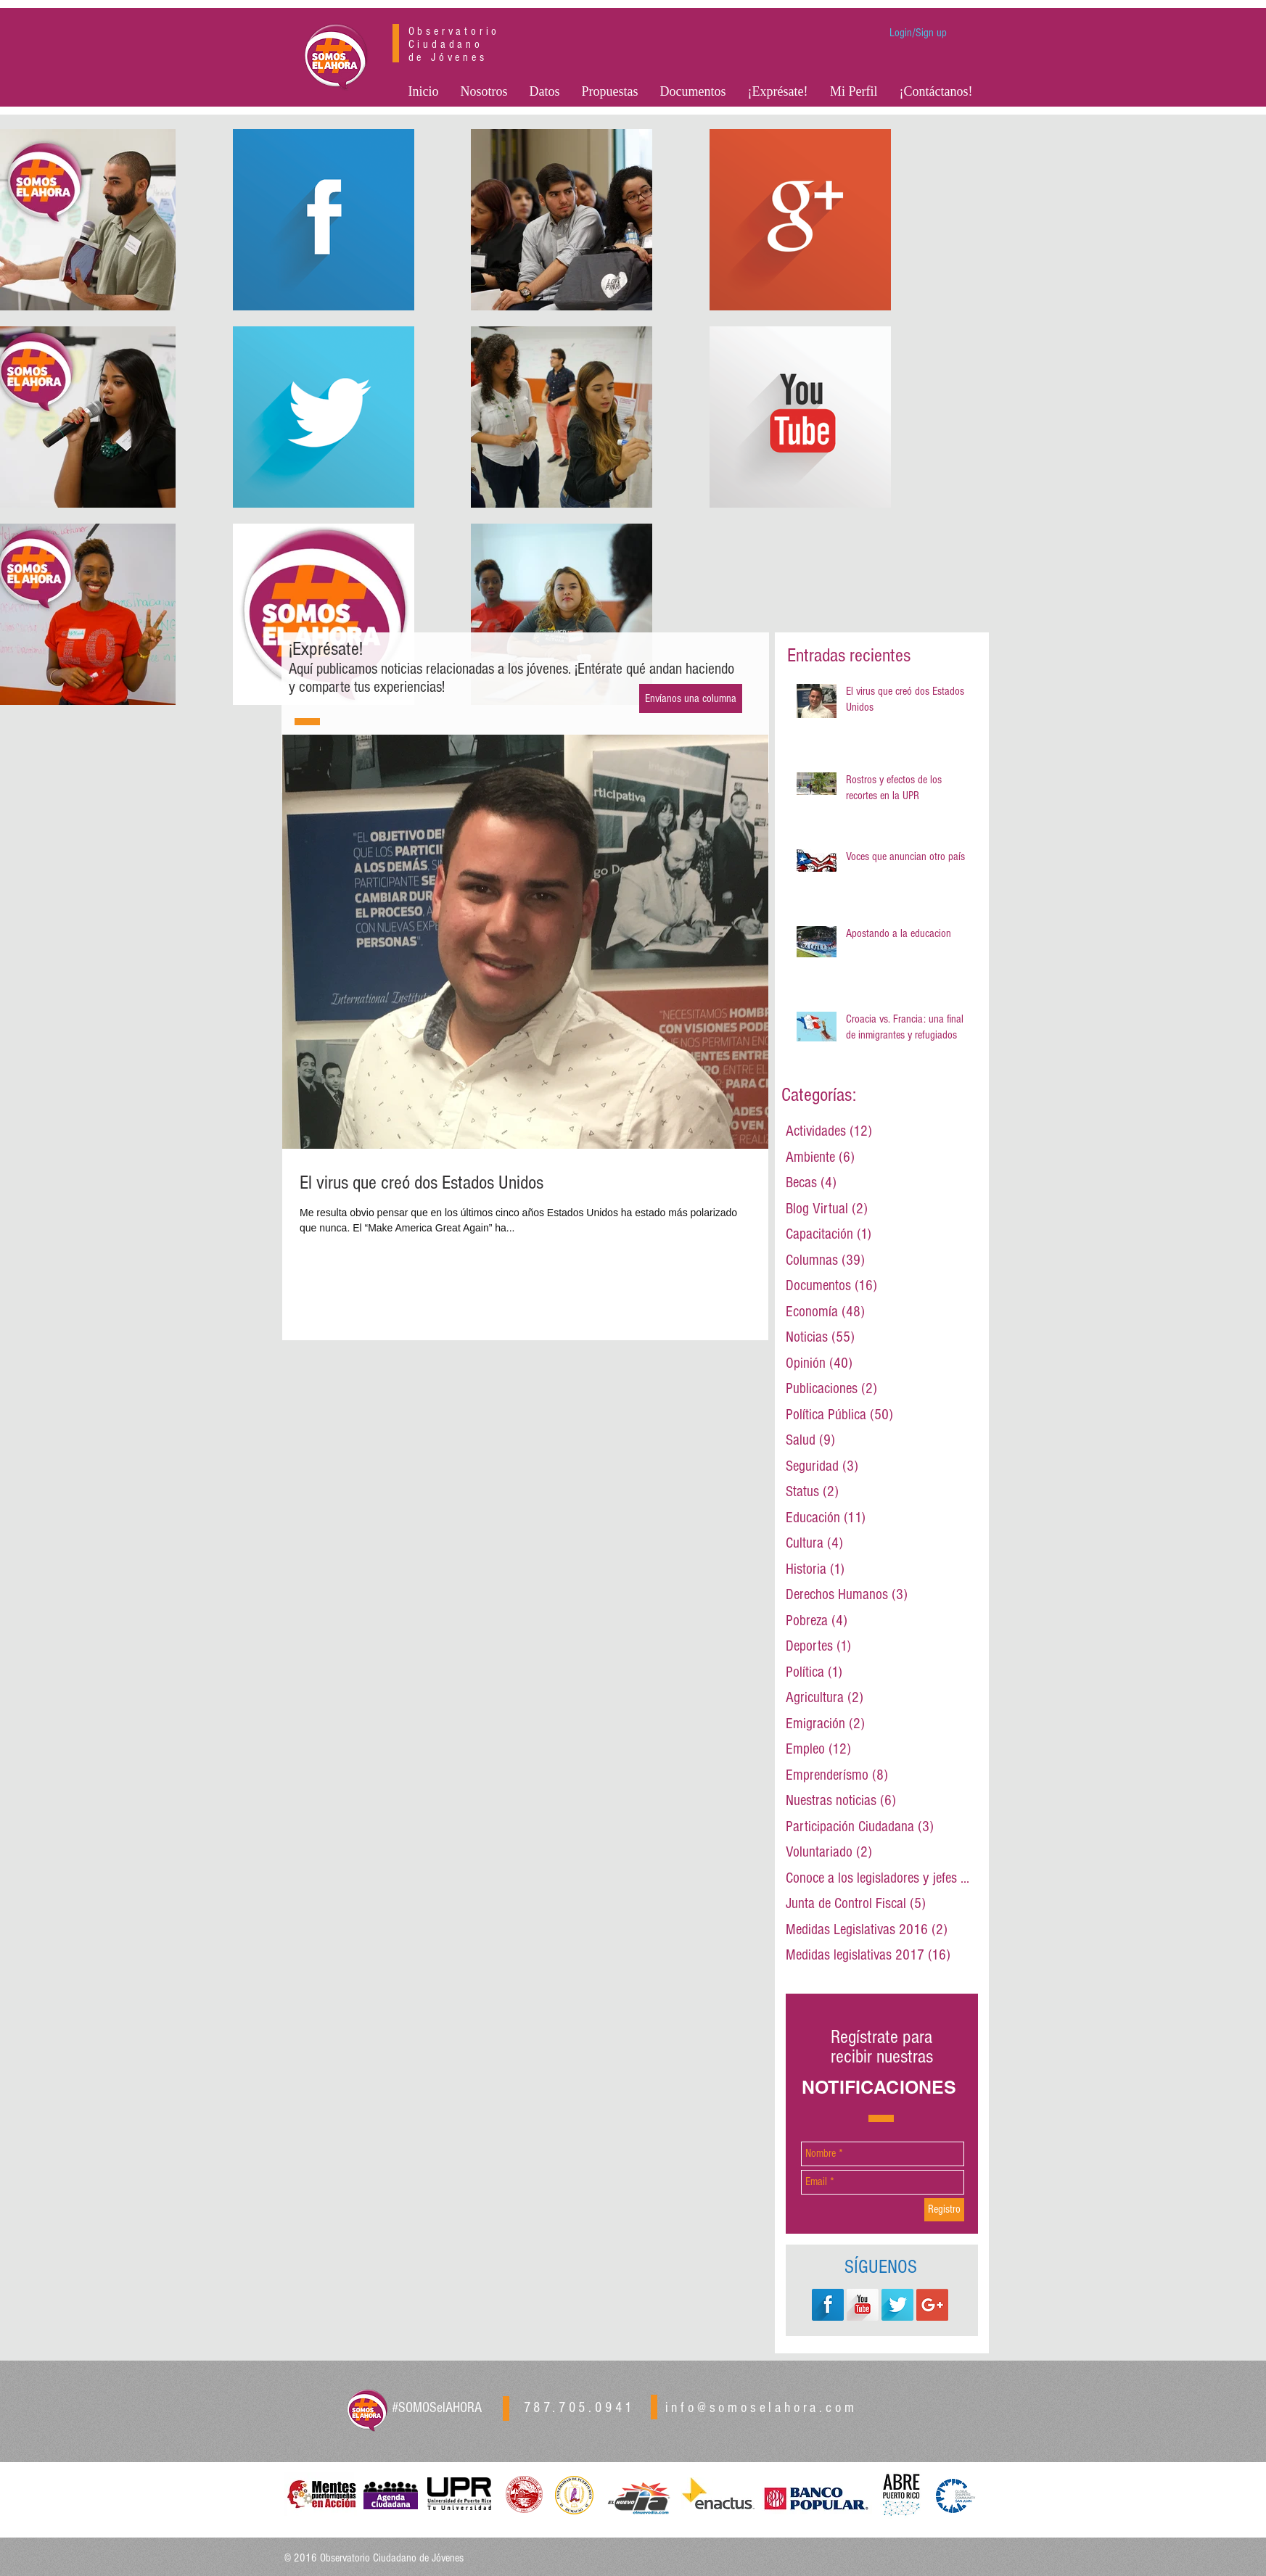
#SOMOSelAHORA (437, 2408)
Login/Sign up (918, 32)
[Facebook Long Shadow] (828, 2305)
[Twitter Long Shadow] (897, 2305)
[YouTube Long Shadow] (863, 2305)
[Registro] (944, 2209)
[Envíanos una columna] (690, 698)
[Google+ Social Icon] (932, 2305)
